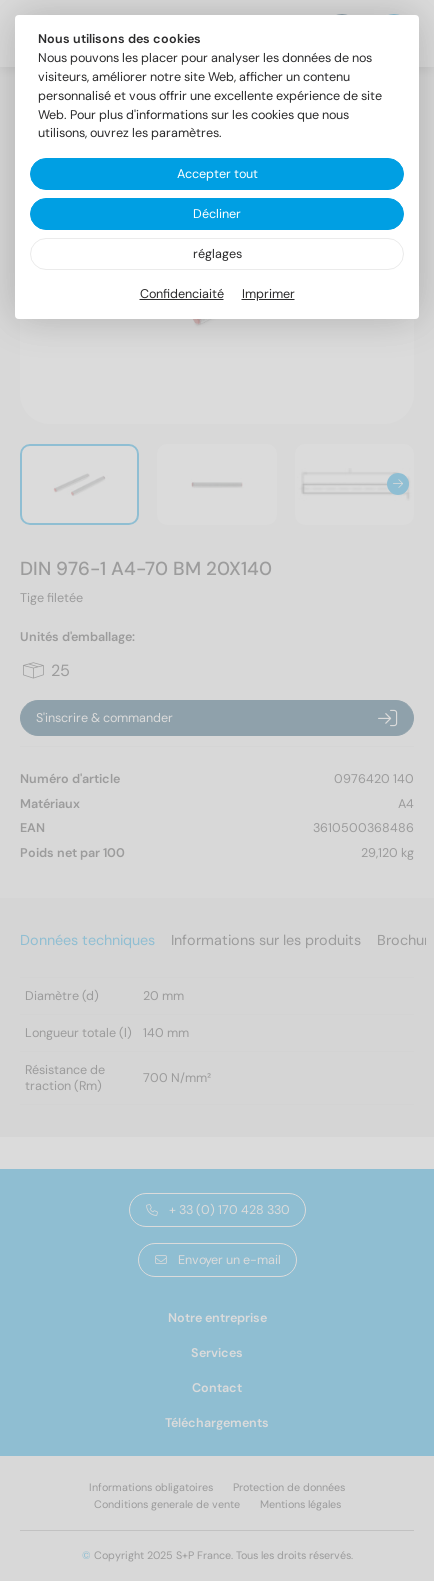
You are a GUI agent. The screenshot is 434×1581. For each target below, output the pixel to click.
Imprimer (268, 294)
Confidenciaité (182, 294)
